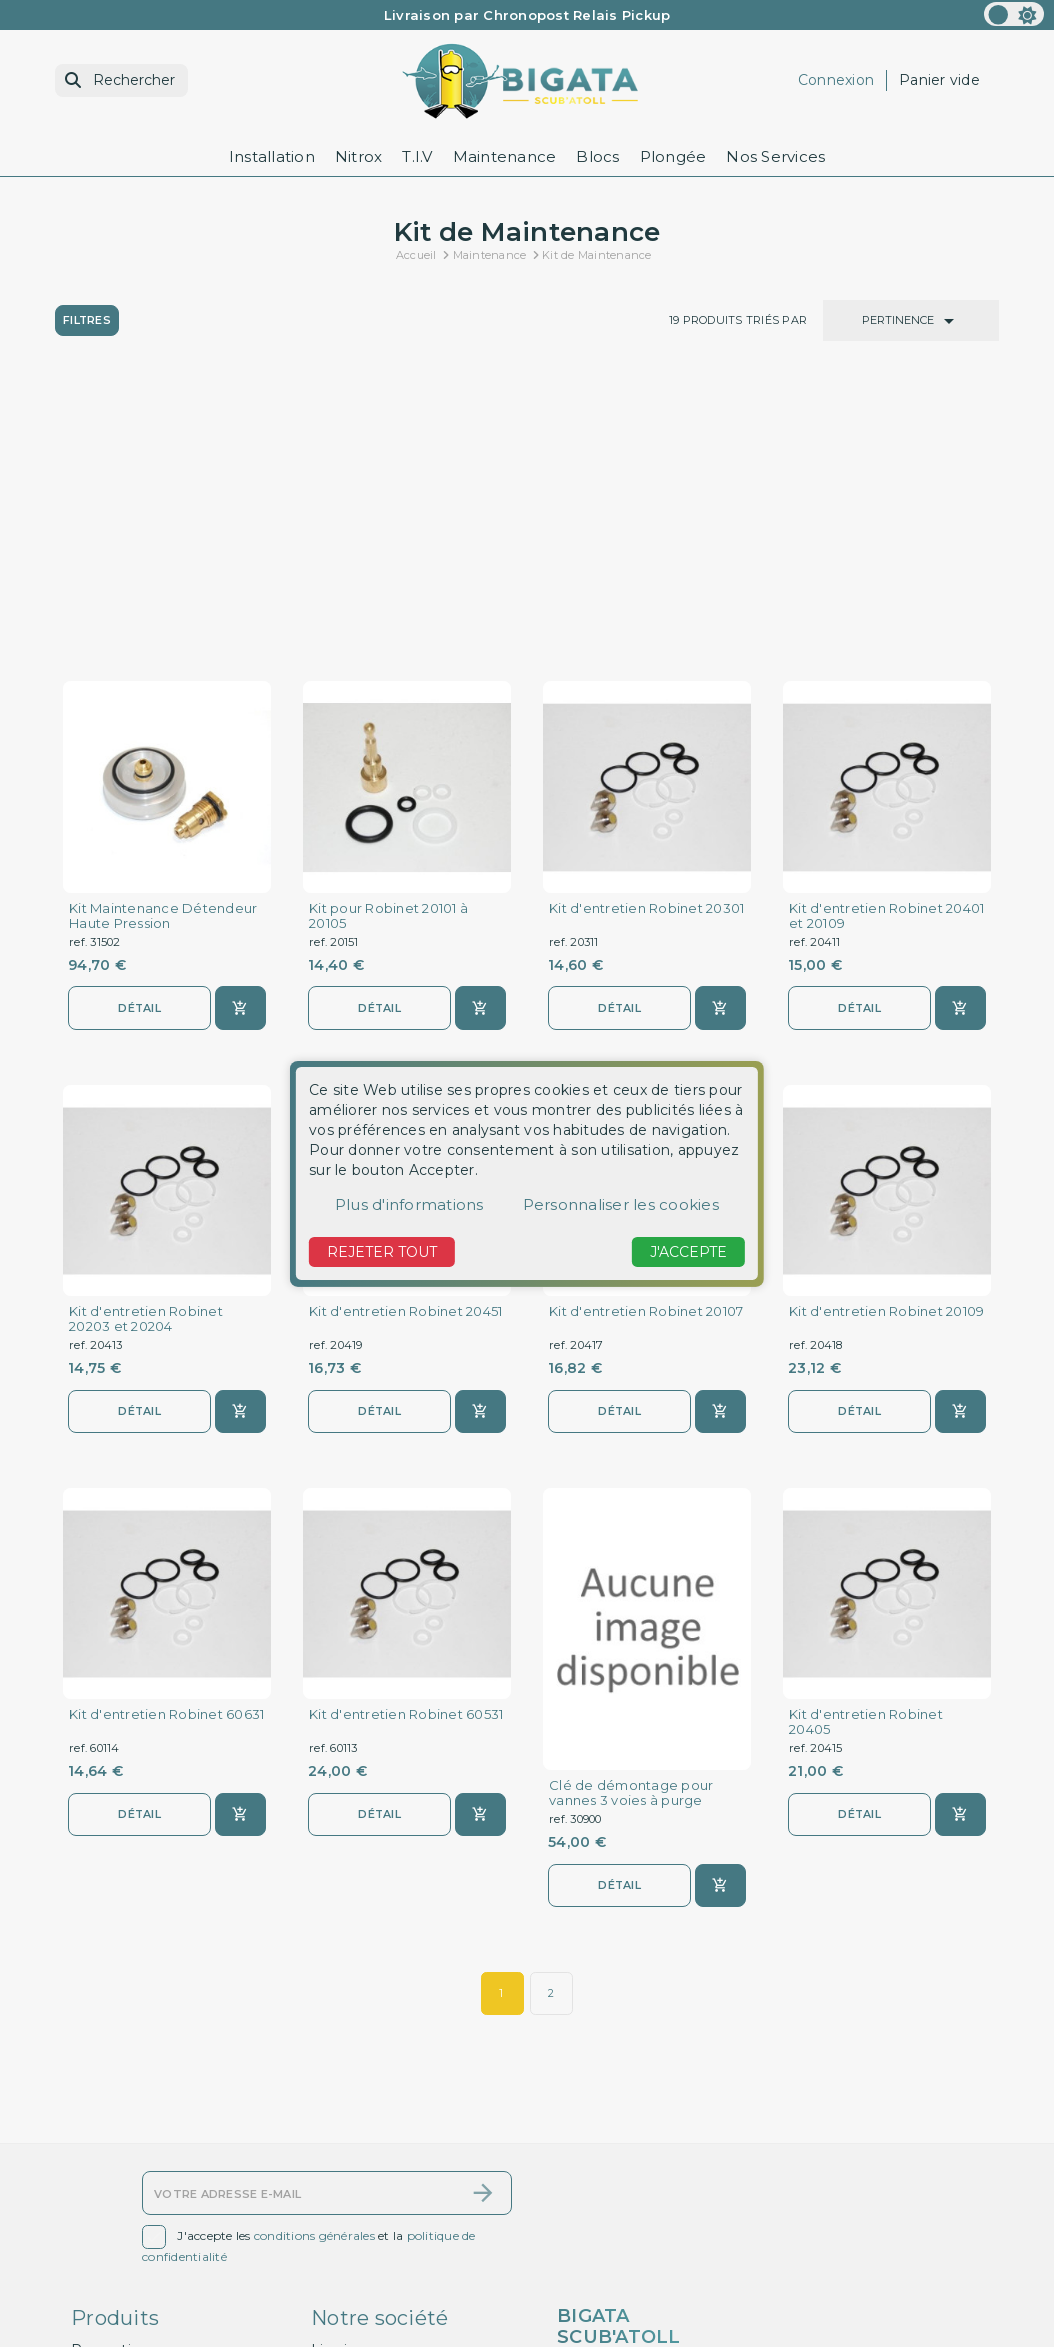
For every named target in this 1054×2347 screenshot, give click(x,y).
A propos (343, 2228)
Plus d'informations (409, 1204)
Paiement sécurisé (378, 2254)
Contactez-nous (129, 2210)
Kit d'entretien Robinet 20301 (646, 620)
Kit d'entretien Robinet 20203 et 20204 (146, 1032)
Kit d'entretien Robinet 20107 (646, 1024)
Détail (140, 720)
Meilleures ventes (134, 2183)
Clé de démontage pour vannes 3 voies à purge (631, 1507)
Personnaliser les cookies (621, 1204)
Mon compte (118, 2262)
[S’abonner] (483, 1973)
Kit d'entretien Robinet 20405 (866, 1436)
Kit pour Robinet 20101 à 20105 (388, 628)
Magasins (345, 2334)
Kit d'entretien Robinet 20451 (405, 1024)
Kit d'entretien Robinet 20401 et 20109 (886, 628)
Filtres (87, 320)
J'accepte (688, 1252)
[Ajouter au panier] (240, 721)
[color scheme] (1014, 14)
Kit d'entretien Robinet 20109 (886, 1024)
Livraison (342, 2130)
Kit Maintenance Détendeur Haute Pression (163, 628)
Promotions (114, 2130)
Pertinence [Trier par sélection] (911, 321)
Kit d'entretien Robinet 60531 (406, 1428)
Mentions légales (372, 2157)
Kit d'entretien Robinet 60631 (166, 1428)
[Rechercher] (121, 80)
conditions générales (314, 2016)
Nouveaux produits (139, 2157)
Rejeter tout (382, 1252)
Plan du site (113, 2236)
